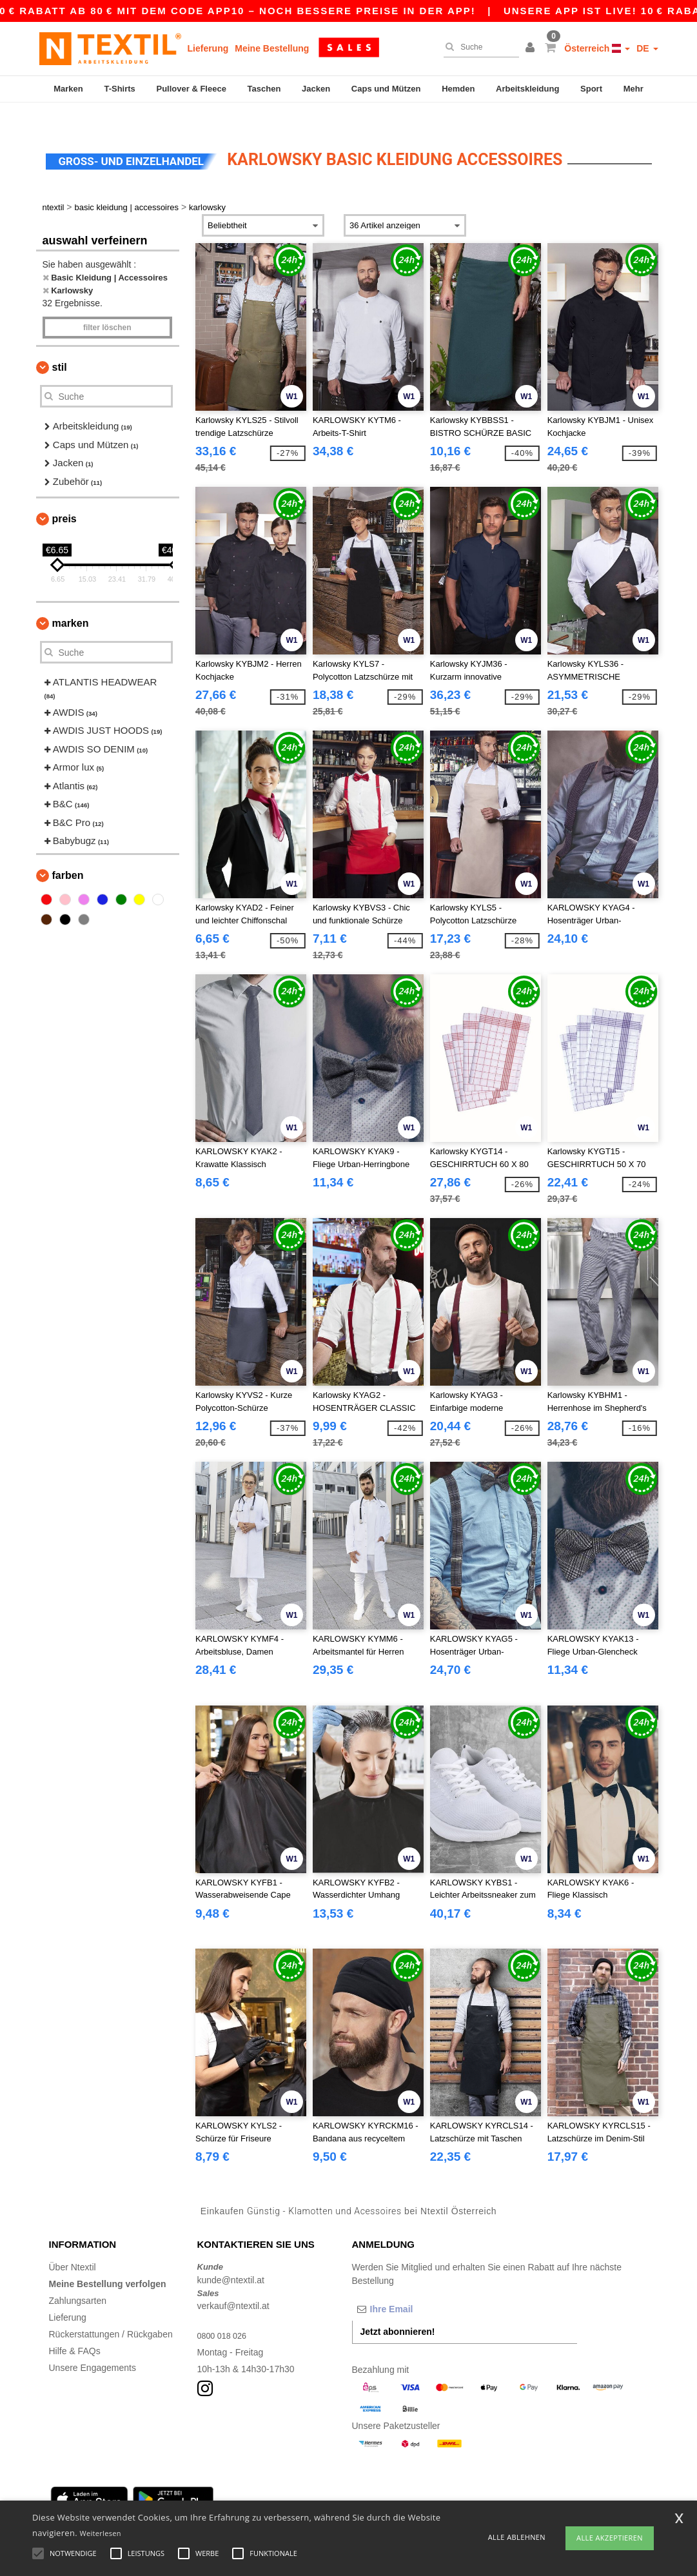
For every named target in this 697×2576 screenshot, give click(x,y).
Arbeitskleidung (527, 88)
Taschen (264, 88)
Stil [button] (59, 345)
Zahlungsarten (78, 2279)
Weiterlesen (100, 2533)
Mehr (633, 88)
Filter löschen (107, 305)
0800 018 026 (225, 2313)
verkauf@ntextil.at (233, 2284)
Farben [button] (68, 853)
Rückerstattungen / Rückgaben (111, 2312)
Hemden (458, 88)
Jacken (316, 88)
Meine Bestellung (272, 48)
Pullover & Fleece (191, 88)
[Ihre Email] (419, 2287)
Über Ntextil (72, 2245)
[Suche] (478, 47)
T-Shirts (119, 88)
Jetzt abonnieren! (397, 2310)
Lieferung (208, 48)
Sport (591, 88)
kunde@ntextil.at (231, 2257)
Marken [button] (70, 601)
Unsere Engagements (92, 2346)
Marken (68, 88)
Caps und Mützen (386, 88)
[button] (531, 48)
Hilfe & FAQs (75, 2329)
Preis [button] (64, 496)
